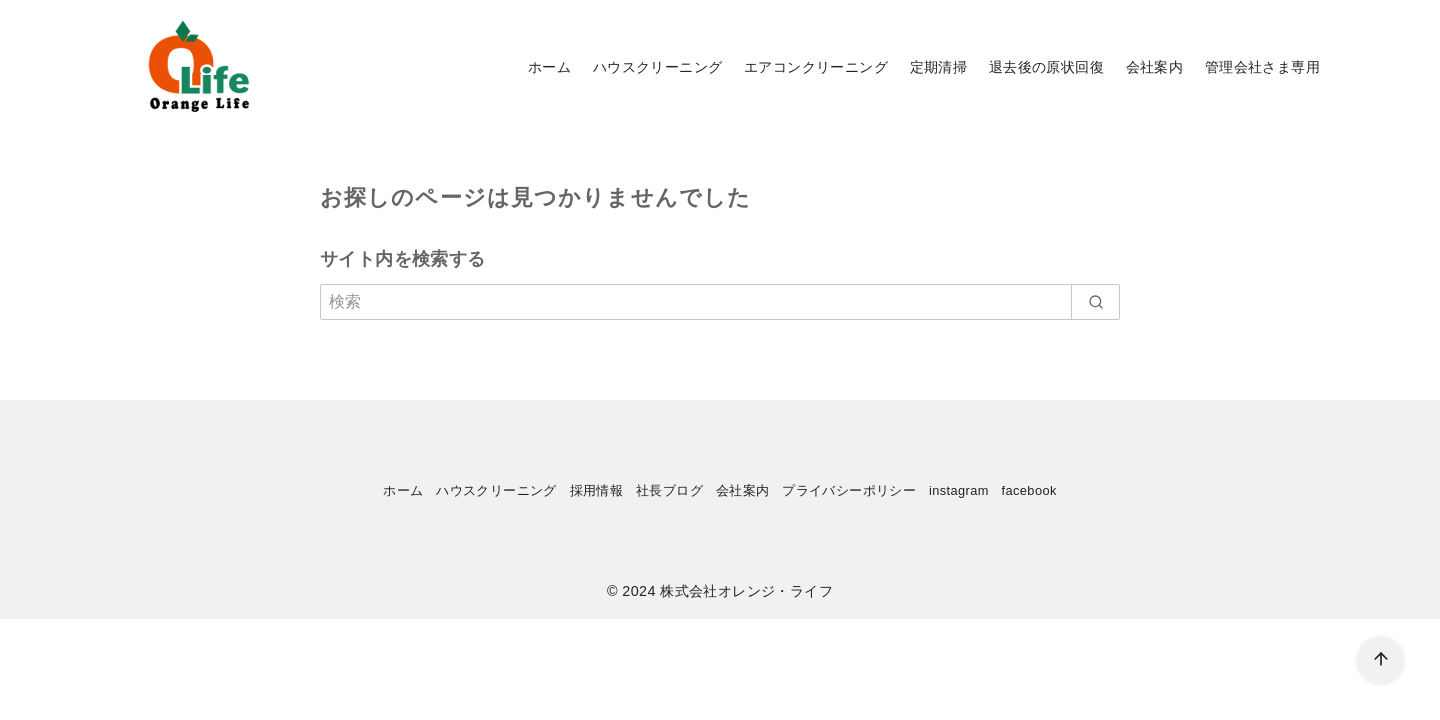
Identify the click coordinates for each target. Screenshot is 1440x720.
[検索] (720, 302)
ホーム (549, 67)
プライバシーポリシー (849, 490)
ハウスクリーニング (658, 67)
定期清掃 (939, 67)
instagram (959, 490)
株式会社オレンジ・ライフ (746, 591)
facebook (1029, 490)
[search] (1095, 302)
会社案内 (1155, 67)
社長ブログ (669, 490)
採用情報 (597, 490)
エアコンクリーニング (816, 67)
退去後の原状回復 (1046, 67)
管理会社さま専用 (1262, 67)
